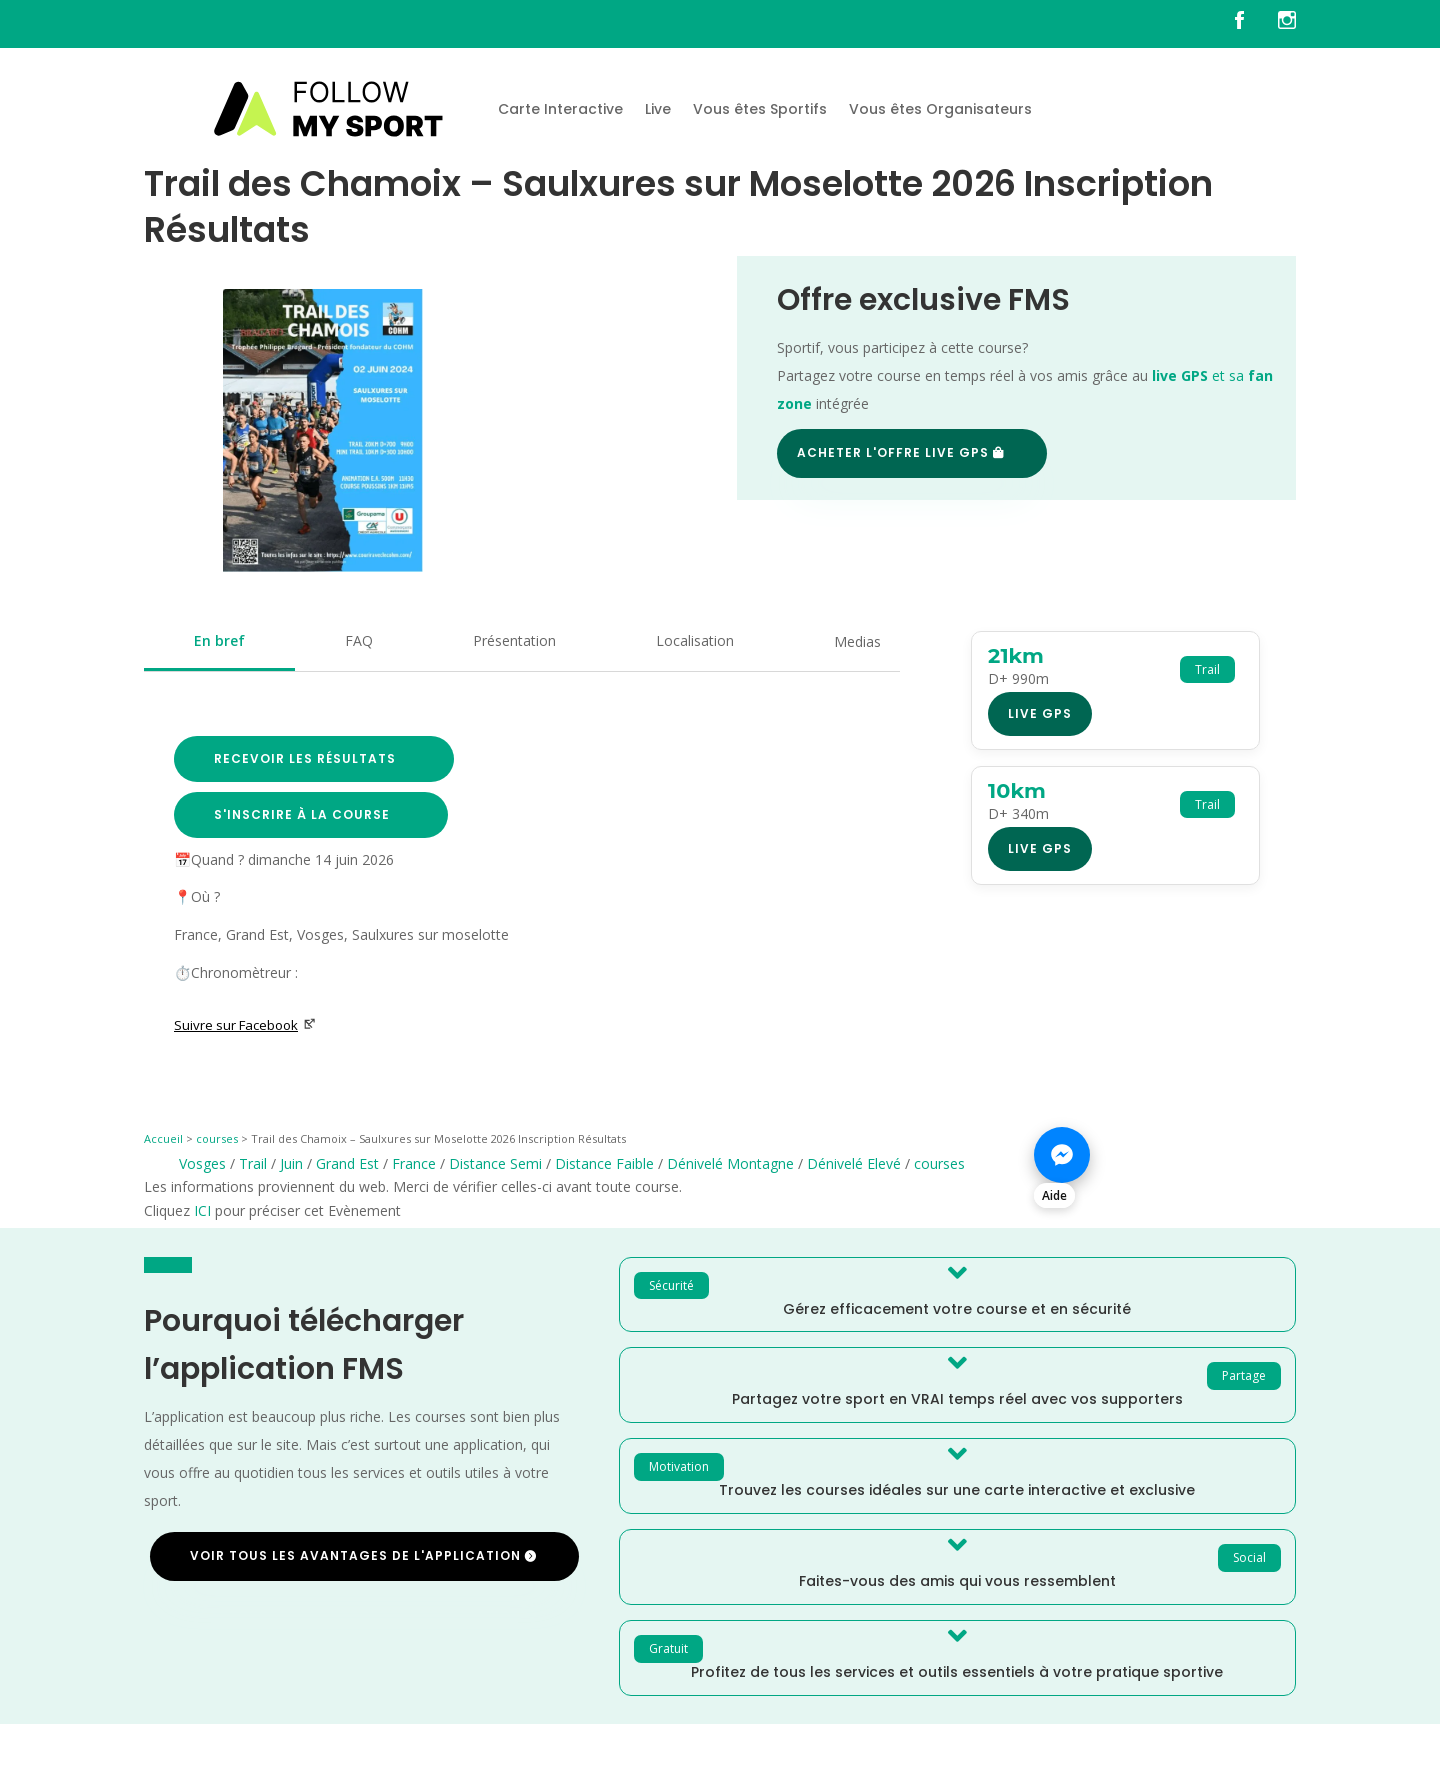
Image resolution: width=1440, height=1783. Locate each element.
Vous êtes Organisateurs (940, 109)
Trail (253, 1163)
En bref (219, 640)
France (414, 1163)
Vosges (202, 1163)
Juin (291, 1163)
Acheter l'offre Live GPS (893, 452)
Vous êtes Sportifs (760, 109)
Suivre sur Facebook (245, 1025)
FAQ (359, 640)
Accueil (163, 1138)
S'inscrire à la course (302, 814)
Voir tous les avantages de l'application (355, 1555)
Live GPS (1040, 713)
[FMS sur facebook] (1254, 24)
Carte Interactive (560, 109)
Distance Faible (604, 1163)
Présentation (514, 640)
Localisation (695, 640)
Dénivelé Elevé (854, 1163)
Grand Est (347, 1163)
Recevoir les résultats (305, 758)
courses (217, 1138)
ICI (202, 1210)
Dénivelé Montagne (730, 1163)
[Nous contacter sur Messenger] (1165, 1165)
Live (658, 109)
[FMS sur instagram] (1287, 24)
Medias (857, 641)
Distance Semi (495, 1163)
